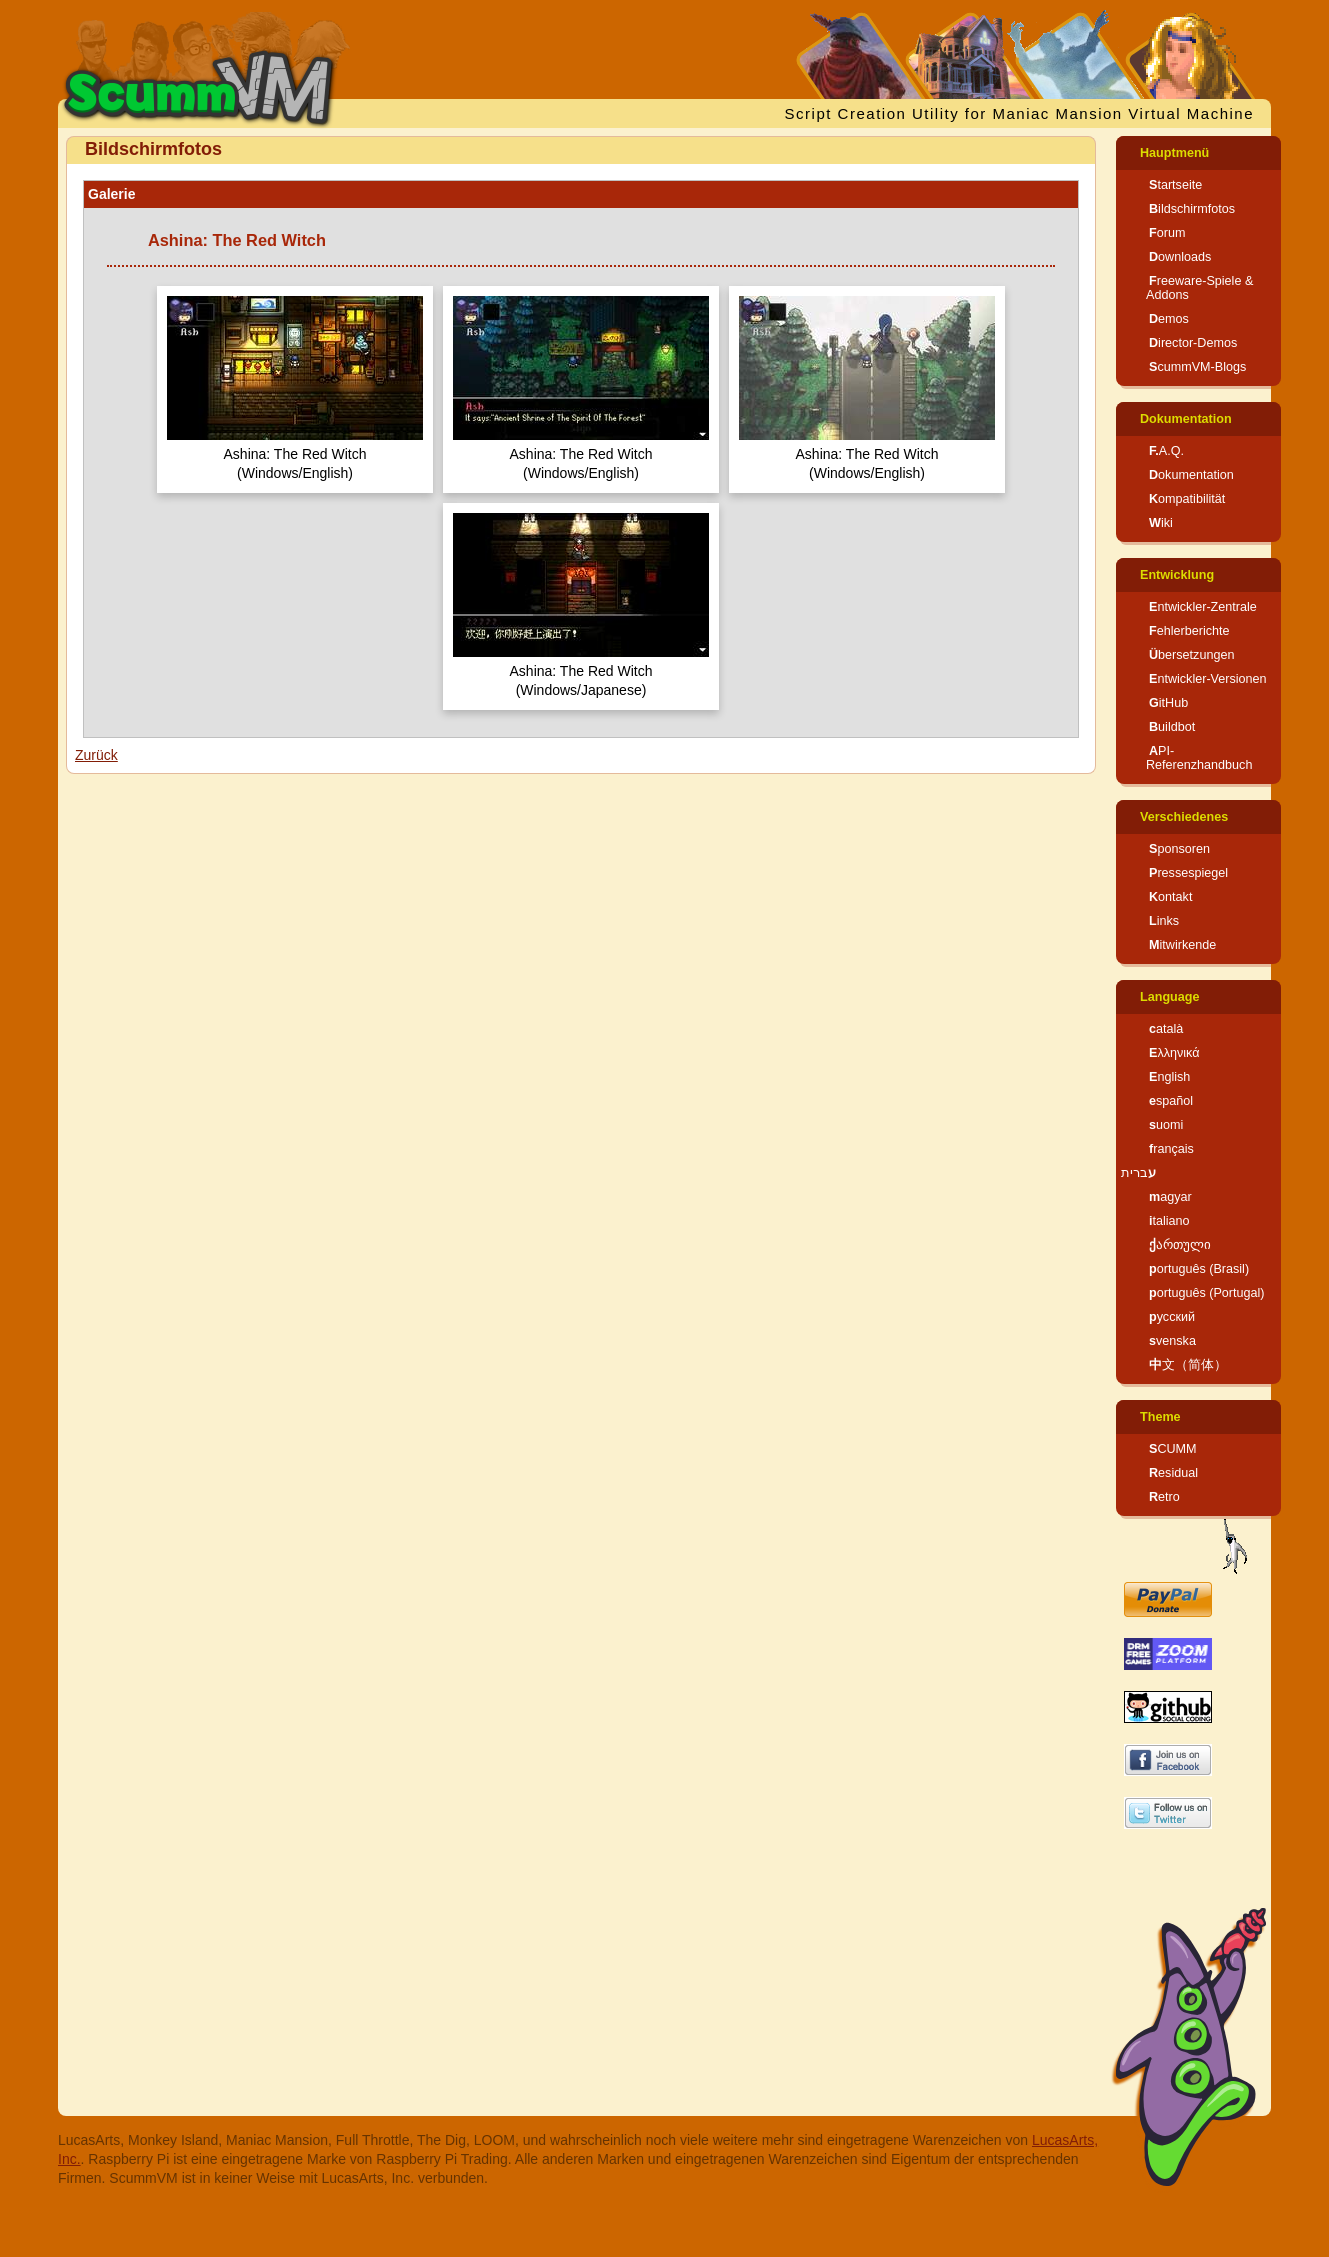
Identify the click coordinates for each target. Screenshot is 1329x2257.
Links (1164, 921)
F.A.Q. (1166, 451)
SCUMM (1173, 1449)
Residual (1173, 1473)
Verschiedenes (1184, 817)
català (1166, 1029)
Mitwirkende (1182, 945)
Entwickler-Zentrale (1203, 607)
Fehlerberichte (1189, 631)
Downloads (1180, 257)
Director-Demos (1193, 343)
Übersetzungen (1191, 655)
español (1171, 1101)
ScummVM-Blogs (1197, 367)
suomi (1166, 1125)
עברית (1138, 1173)
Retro (1164, 1497)
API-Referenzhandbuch (1199, 758)
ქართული (1180, 1245)
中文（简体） (1188, 1365)
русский (1172, 1317)
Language (1169, 997)
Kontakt (1170, 897)
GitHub (1168, 703)
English (1169, 1077)
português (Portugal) (1207, 1293)
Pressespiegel (1188, 873)
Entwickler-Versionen (1208, 679)
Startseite (1175, 185)
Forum (1167, 233)
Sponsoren (1179, 849)
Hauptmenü (1174, 153)
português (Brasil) (1199, 1269)
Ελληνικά (1174, 1053)
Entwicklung (1177, 575)
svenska (1172, 1341)
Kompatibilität (1187, 499)
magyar (1170, 1197)
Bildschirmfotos (1192, 209)
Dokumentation (1186, 419)
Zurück (96, 755)
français (1171, 1149)
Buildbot (1172, 727)
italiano (1169, 1221)
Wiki (1161, 523)
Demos (1169, 319)
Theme (1160, 1417)
